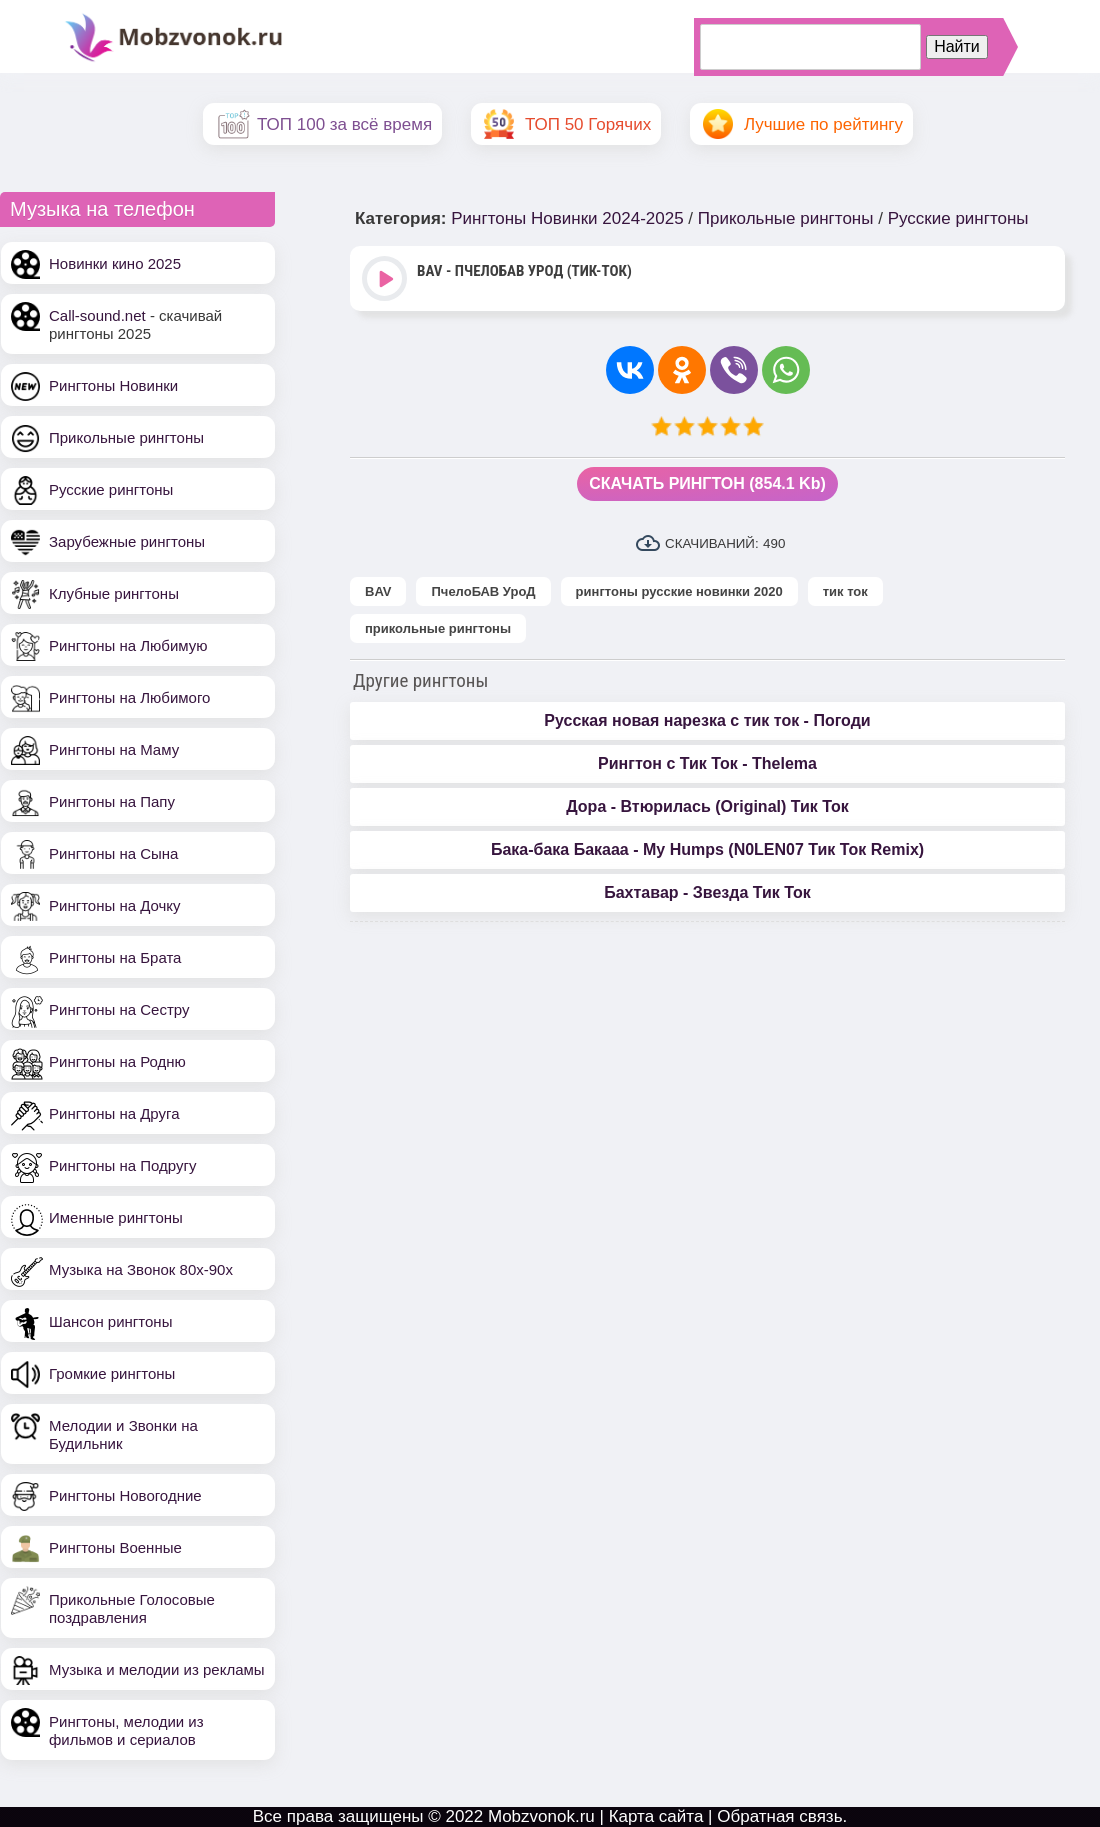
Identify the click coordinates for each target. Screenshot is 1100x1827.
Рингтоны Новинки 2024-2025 (567, 218)
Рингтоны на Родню (117, 1061)
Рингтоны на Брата (115, 957)
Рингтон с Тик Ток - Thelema (707, 763)
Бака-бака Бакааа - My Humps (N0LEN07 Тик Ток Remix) (707, 849)
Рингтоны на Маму (114, 749)
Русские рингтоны (111, 489)
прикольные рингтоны (438, 628)
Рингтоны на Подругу (122, 1165)
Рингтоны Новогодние (125, 1495)
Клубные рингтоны (114, 593)
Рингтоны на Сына (113, 853)
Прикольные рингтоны (126, 437)
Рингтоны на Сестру (119, 1009)
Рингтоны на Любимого (129, 697)
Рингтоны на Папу (112, 801)
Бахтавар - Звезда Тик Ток (707, 892)
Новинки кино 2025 (115, 263)
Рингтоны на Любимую (128, 645)
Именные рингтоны (116, 1217)
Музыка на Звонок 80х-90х (141, 1269)
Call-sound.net (97, 315)
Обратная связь (779, 1816)
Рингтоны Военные (115, 1547)
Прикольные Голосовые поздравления (132, 1608)
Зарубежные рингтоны (127, 541)
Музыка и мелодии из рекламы (157, 1669)
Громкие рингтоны (112, 1373)
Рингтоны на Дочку (115, 905)
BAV (378, 591)
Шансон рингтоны (110, 1321)
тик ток (845, 591)
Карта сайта (656, 1816)
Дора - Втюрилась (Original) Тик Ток (707, 806)
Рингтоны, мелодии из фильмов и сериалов (126, 1730)
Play (386, 280)
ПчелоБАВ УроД (483, 591)
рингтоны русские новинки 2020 (679, 591)
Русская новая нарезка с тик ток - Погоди (707, 720)
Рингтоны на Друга (114, 1113)
